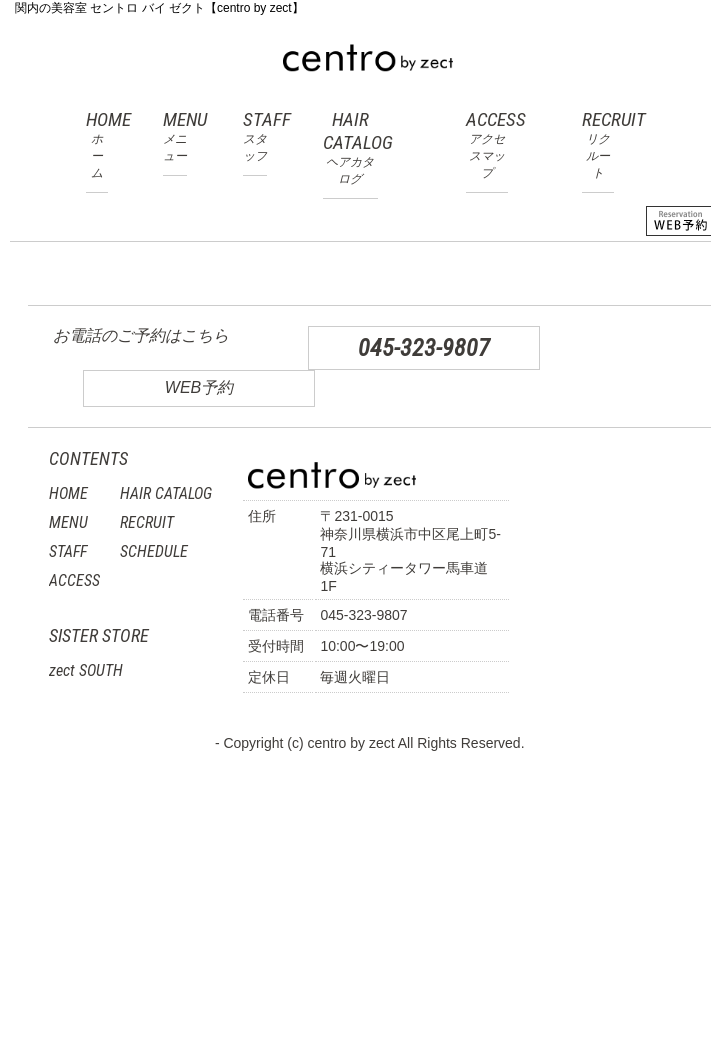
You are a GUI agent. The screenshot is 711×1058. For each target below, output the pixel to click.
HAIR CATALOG (351, 148)
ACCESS (487, 145)
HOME (97, 145)
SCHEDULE (154, 551)
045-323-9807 (424, 348)
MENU (175, 136)
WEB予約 (199, 387)
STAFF (255, 136)
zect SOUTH (86, 670)
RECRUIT (598, 145)
